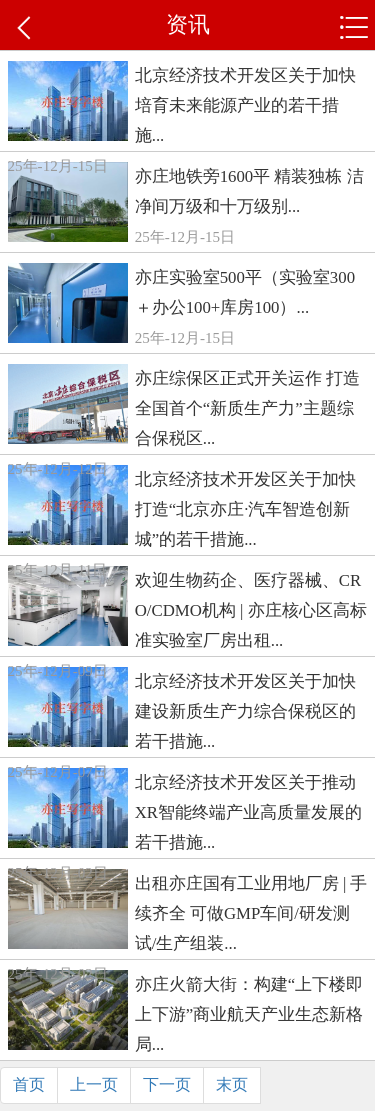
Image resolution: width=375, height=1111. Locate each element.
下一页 (167, 1084)
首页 (29, 1084)
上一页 (94, 1084)
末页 (232, 1084)
